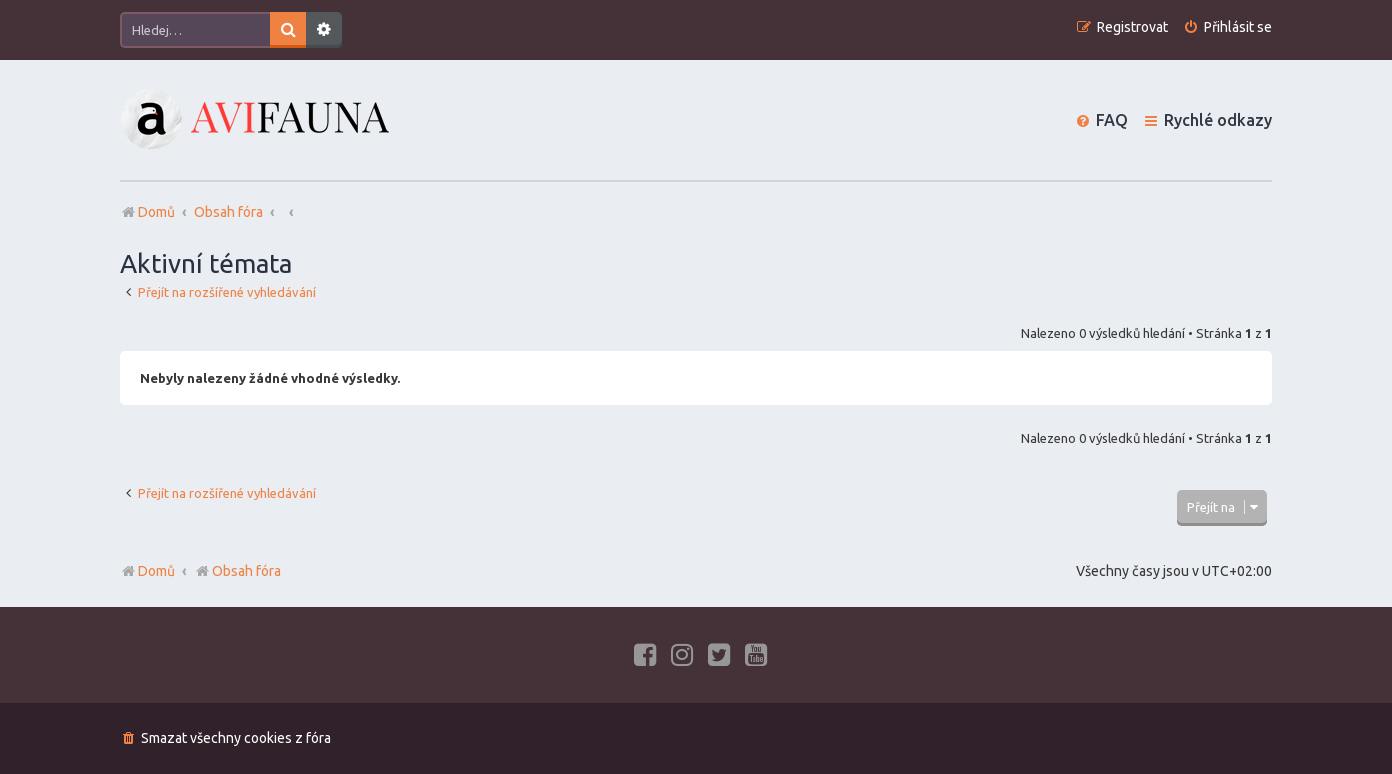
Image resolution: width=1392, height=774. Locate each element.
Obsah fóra (237, 571)
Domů (156, 571)
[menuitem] (1227, 27)
